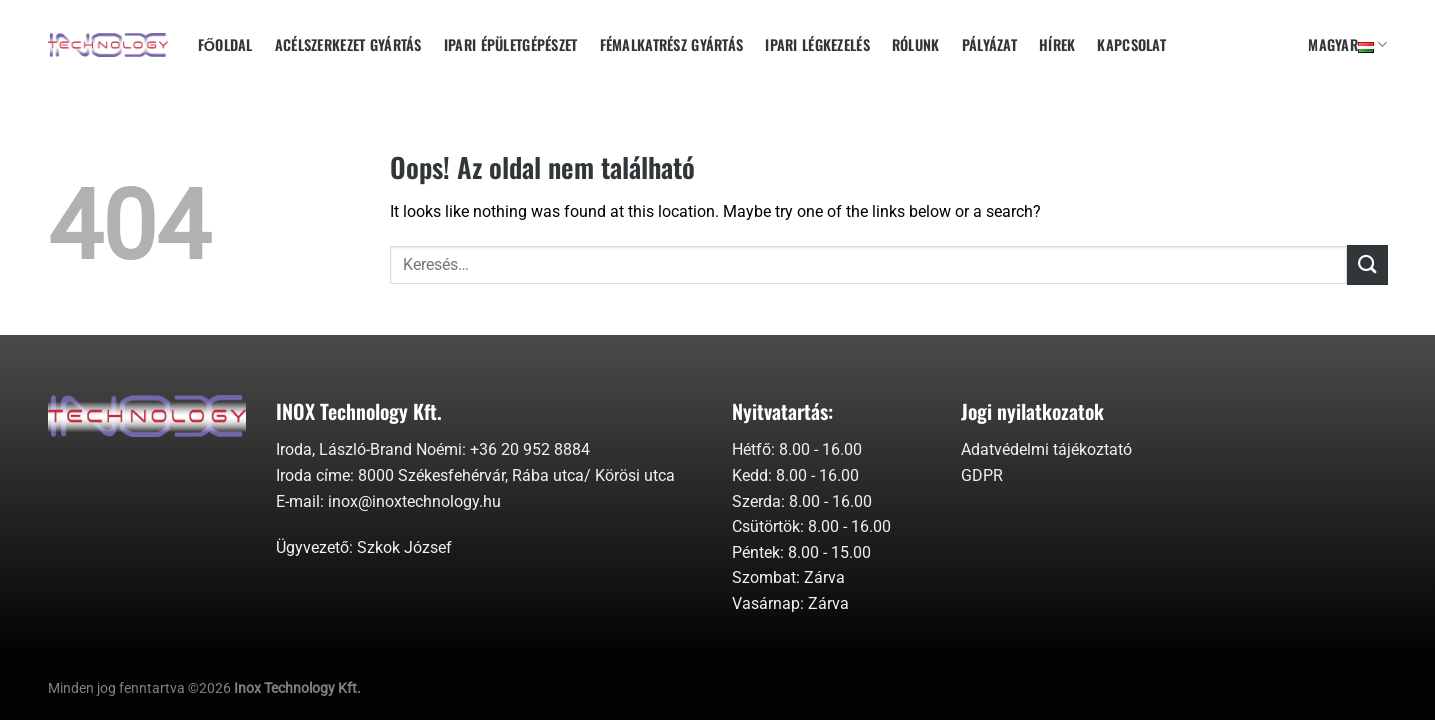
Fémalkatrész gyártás (672, 44)
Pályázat (989, 44)
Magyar (1347, 44)
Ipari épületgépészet (511, 44)
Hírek (1057, 44)
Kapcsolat (1131, 44)
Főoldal (225, 44)
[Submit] (1367, 264)
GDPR (982, 475)
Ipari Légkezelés (817, 44)
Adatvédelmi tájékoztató (1046, 449)
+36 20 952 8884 (530, 449)
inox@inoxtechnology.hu (414, 501)
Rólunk (916, 44)
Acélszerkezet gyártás (348, 44)
